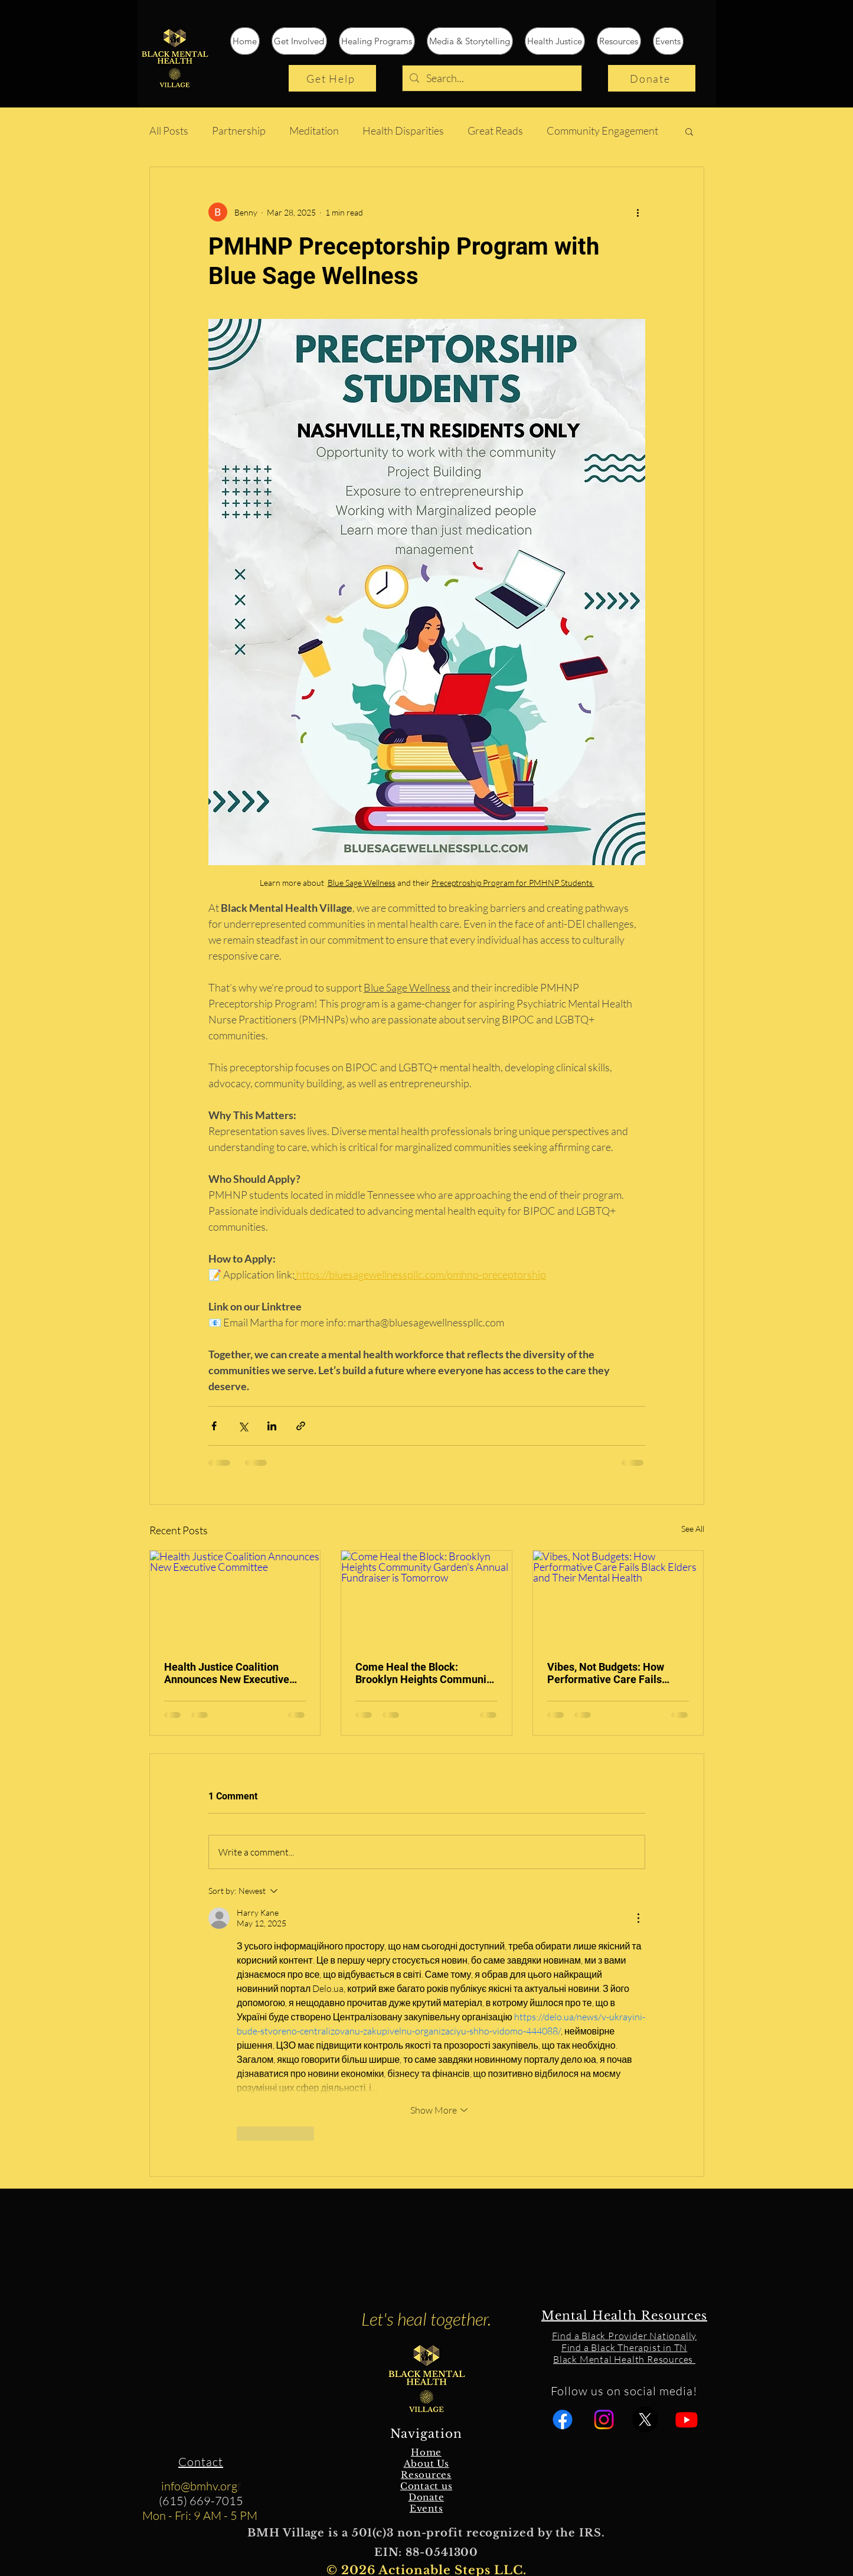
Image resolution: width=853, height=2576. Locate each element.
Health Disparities (403, 130)
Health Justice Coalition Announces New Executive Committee (226, 1673)
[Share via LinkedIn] (271, 1426)
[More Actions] (638, 1918)
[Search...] (491, 78)
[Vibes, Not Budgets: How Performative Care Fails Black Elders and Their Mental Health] (618, 1598)
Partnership (239, 130)
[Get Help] (332, 78)
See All (692, 1529)
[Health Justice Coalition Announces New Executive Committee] (235, 1598)
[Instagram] (604, 2419)
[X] (645, 2419)
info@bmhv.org (199, 2486)
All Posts (168, 130)
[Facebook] (563, 2419)
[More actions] (638, 212)
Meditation (314, 130)
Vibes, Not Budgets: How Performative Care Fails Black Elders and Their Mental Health (605, 1673)
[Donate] (651, 78)
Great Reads (495, 130)
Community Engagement (602, 130)
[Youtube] (687, 2419)
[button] (689, 131)
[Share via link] (300, 1426)
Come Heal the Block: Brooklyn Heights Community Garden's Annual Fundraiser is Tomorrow (426, 1673)
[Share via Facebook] (214, 1426)
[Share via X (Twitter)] (243, 1426)
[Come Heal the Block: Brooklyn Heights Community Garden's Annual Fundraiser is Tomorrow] (426, 1598)
